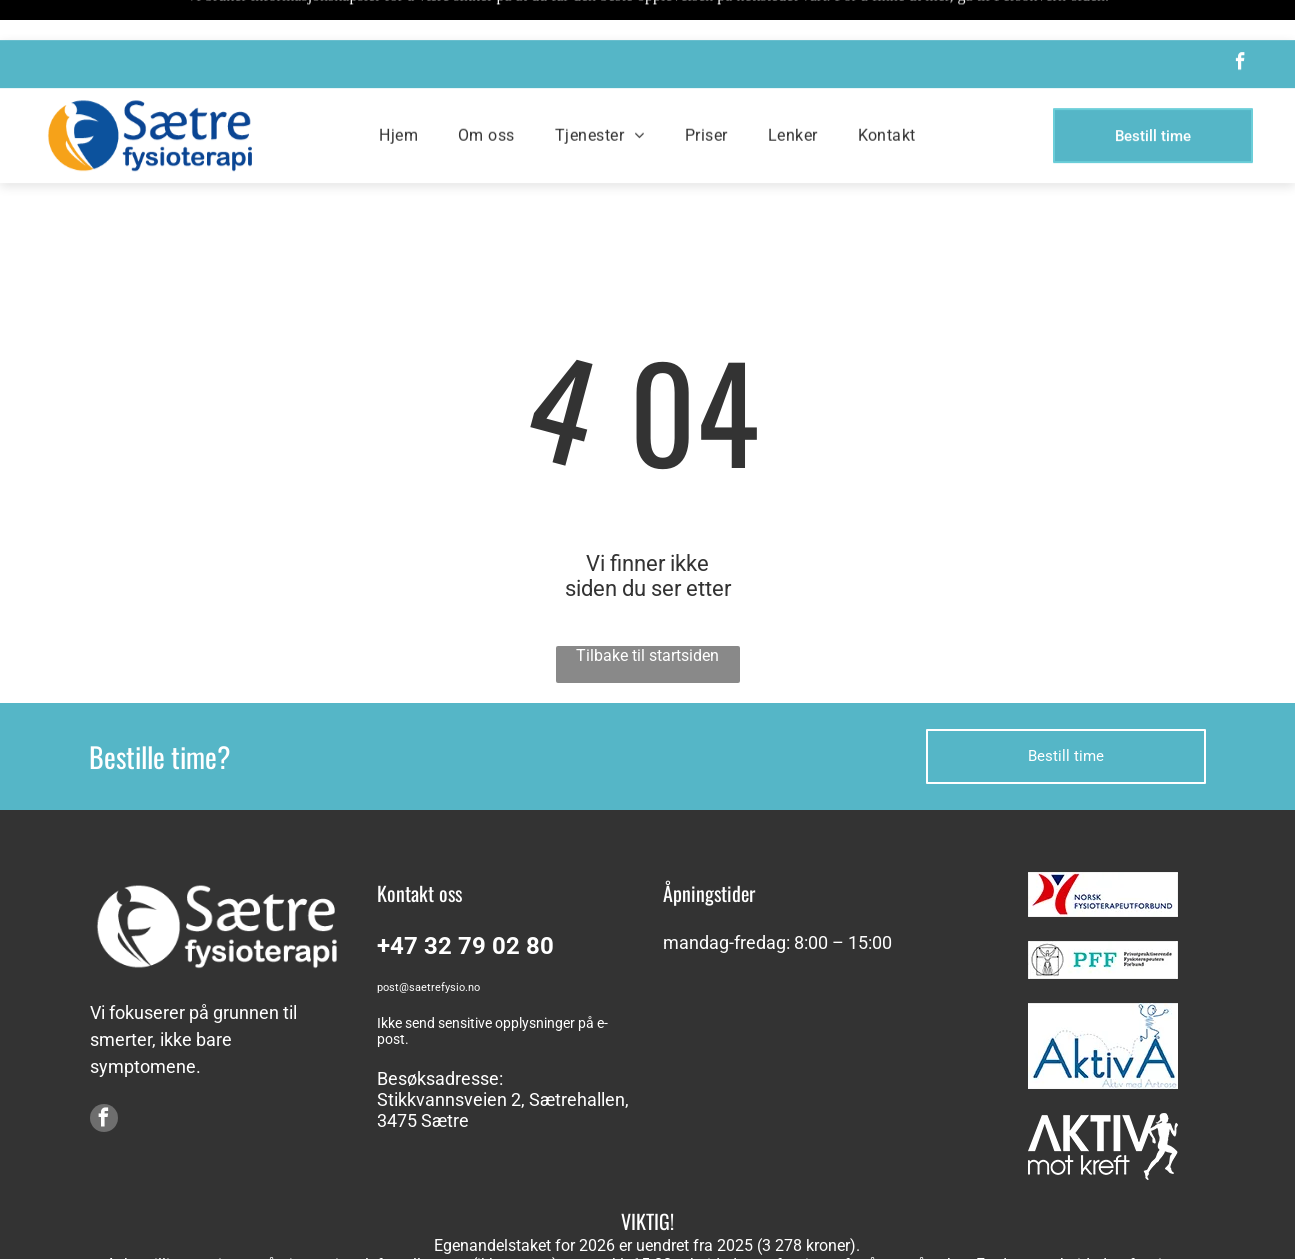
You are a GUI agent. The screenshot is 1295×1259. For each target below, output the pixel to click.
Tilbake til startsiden (647, 605)
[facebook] (1240, 24)
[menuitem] (398, 95)
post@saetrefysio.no (428, 937)
